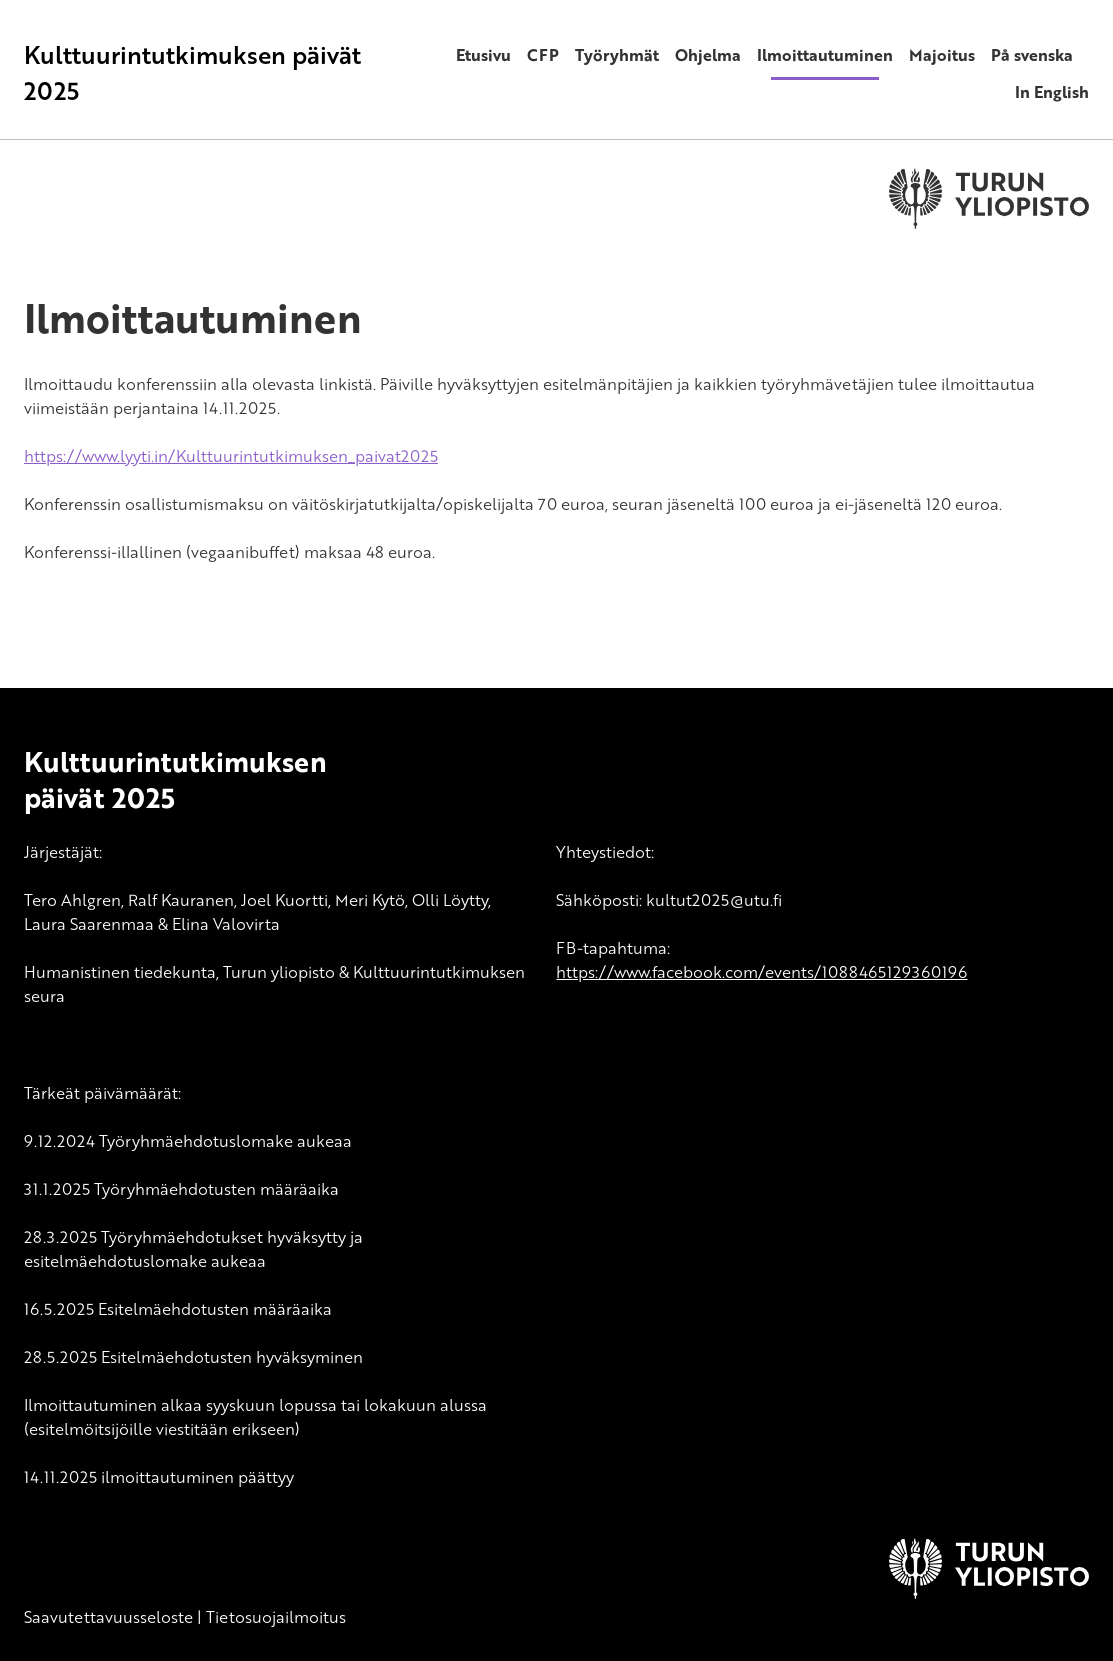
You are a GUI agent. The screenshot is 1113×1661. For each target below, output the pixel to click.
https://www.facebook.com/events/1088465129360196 (761, 972)
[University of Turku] (989, 1593)
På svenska (1032, 55)
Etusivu (483, 55)
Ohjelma (708, 55)
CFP (543, 55)
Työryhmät (617, 55)
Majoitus (942, 55)
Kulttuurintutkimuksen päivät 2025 (192, 72)
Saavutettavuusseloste (108, 1617)
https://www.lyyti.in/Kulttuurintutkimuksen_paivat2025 (231, 456)
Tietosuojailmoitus (276, 1617)
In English (1052, 92)
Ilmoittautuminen (825, 55)
